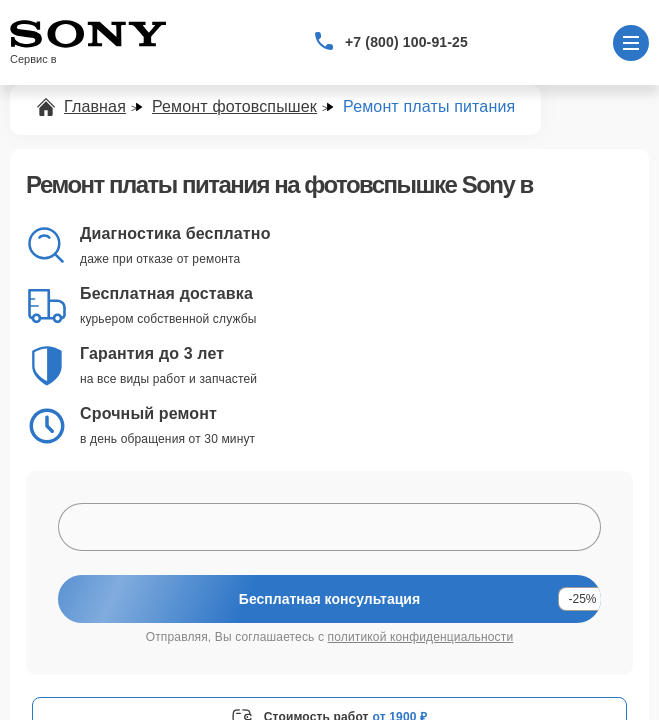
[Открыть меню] (631, 43)
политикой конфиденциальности (421, 637)
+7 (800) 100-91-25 (406, 42)
